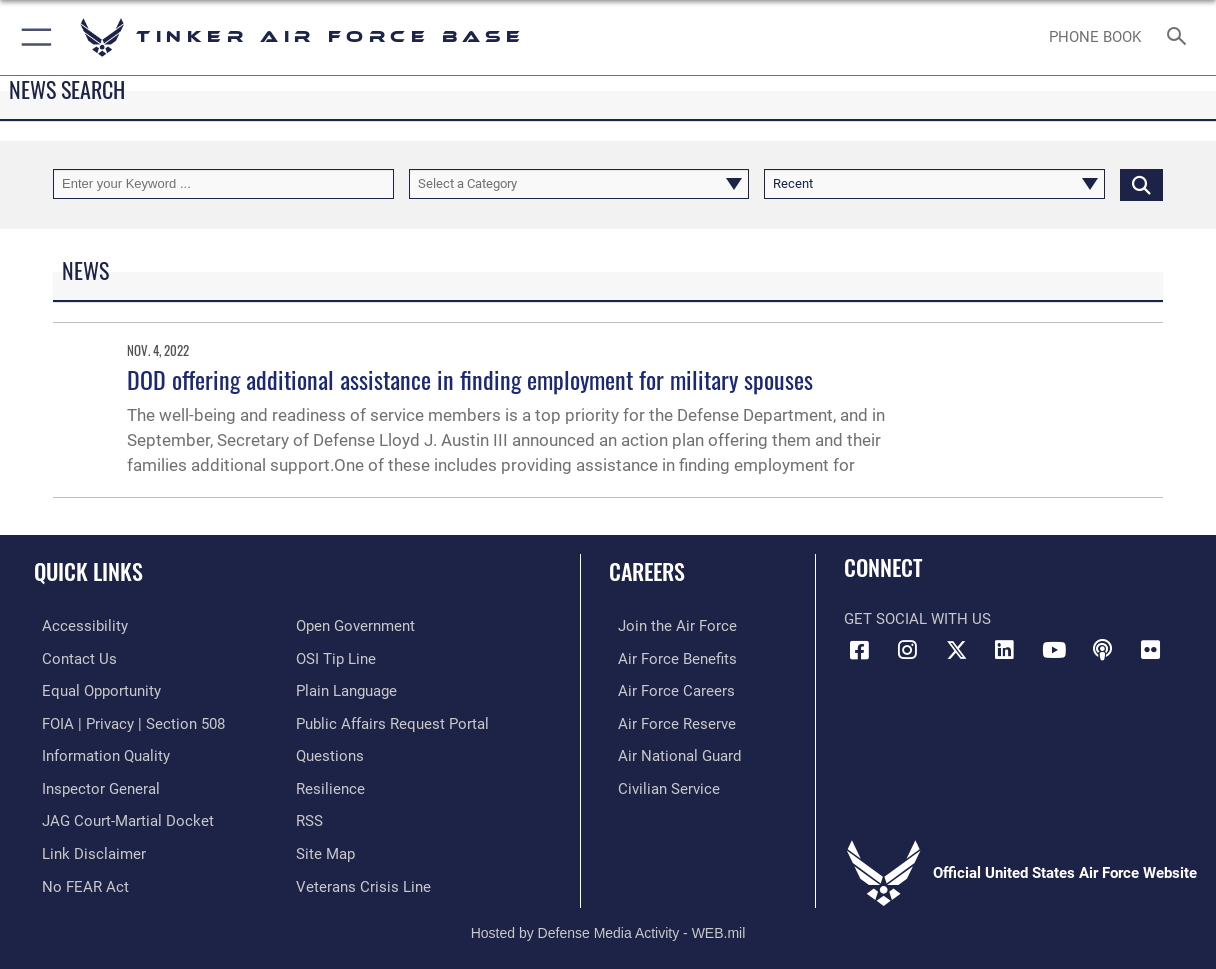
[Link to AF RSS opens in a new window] (309, 816)
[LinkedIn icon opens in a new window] (1005, 650)
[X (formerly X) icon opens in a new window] (956, 650)
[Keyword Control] (223, 184)
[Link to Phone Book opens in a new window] (1095, 37)
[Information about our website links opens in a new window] (86, 848)
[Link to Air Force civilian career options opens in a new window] (660, 784)
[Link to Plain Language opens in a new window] (346, 689)
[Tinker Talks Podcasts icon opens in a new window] (1102, 650)
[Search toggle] (1181, 37)
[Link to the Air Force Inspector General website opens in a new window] (93, 784)
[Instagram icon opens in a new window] (908, 650)
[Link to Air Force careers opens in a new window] (667, 689)
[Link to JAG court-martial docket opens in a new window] (120, 816)
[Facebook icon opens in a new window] (859, 650)
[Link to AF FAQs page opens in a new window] (330, 753)
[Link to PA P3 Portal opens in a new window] (392, 721)
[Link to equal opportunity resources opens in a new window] (93, 689)
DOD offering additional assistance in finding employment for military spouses (470, 379)
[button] (32, 37)
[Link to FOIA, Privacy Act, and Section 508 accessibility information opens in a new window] (125, 721)
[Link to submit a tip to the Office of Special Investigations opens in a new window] (336, 658)
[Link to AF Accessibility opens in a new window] (77, 626)
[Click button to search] (1141, 184)
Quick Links (88, 570)
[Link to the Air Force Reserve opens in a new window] (668, 721)
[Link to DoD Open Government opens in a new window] (355, 626)
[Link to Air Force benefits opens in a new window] (668, 658)
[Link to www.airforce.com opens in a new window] (668, 626)
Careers (647, 570)
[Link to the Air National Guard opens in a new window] (670, 753)
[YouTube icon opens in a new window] (1054, 650)
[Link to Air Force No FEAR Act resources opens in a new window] (77, 879)
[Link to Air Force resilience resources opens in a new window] (330, 784)
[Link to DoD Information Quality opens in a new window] (98, 753)
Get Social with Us (917, 619)
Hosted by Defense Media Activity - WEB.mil (608, 925)
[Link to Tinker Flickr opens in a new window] (1151, 650)
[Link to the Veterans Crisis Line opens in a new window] (363, 879)
